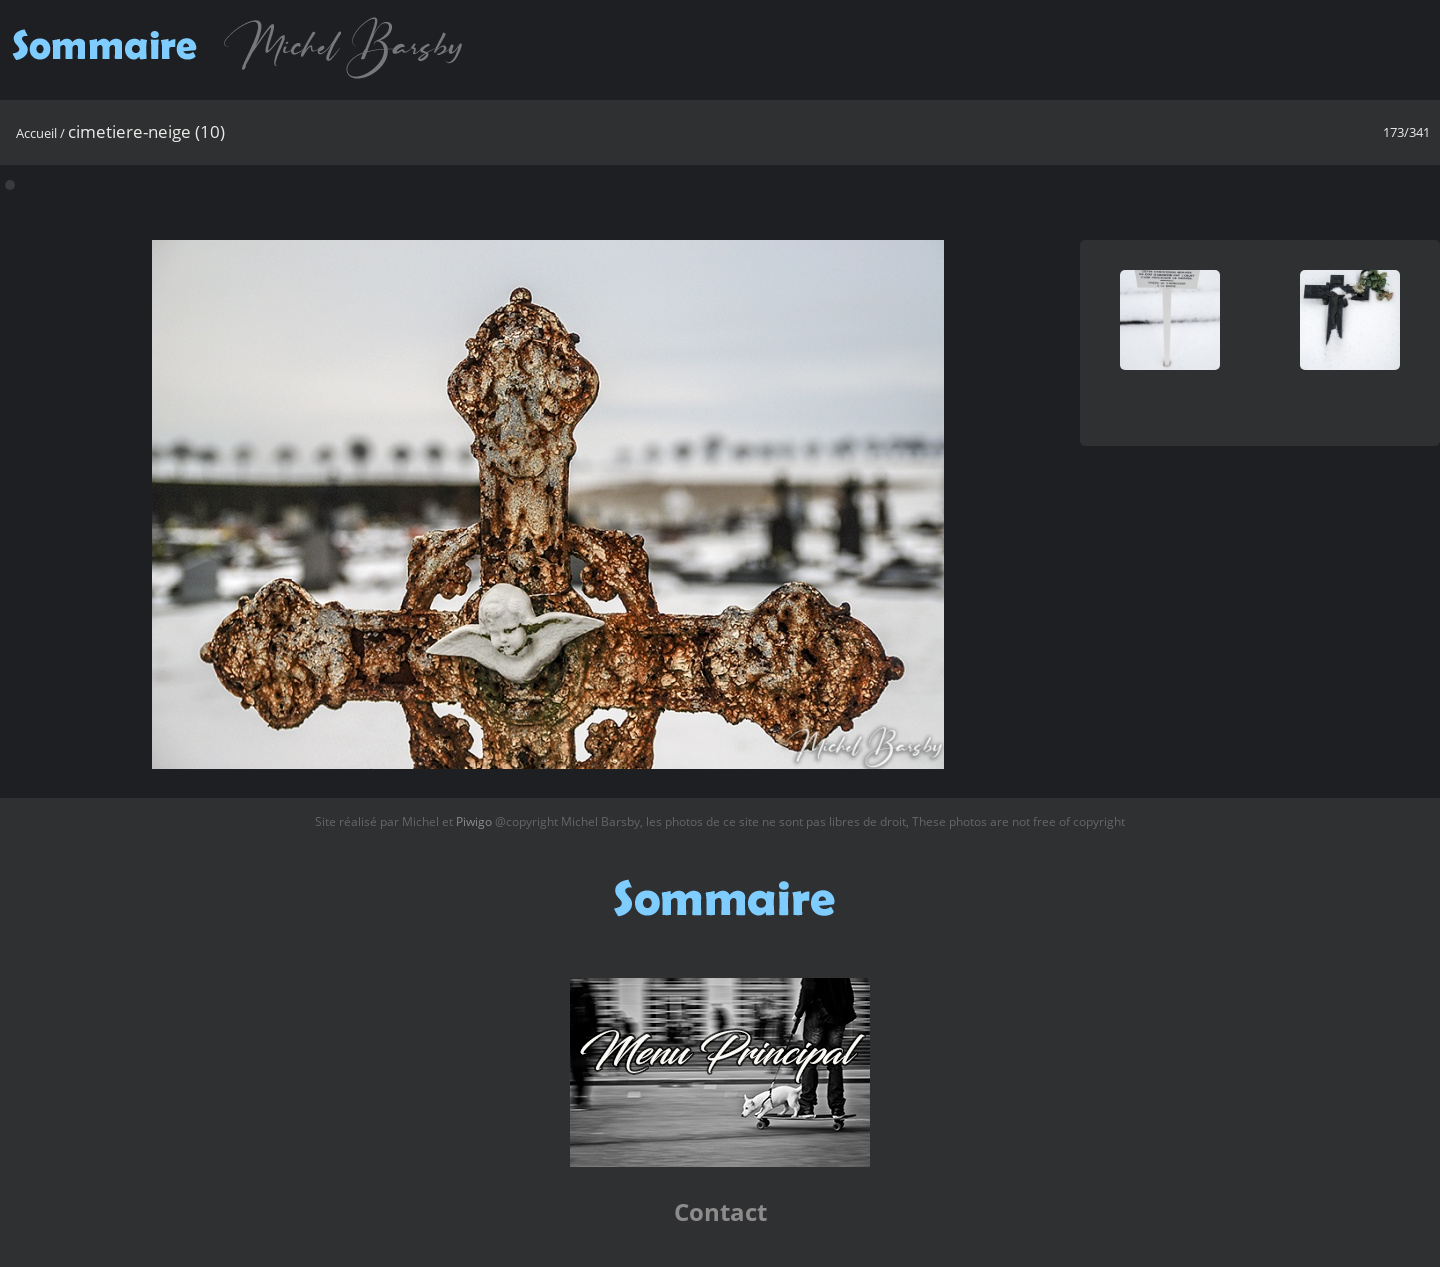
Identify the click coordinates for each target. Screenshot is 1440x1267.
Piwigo (474, 821)
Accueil (36, 133)
